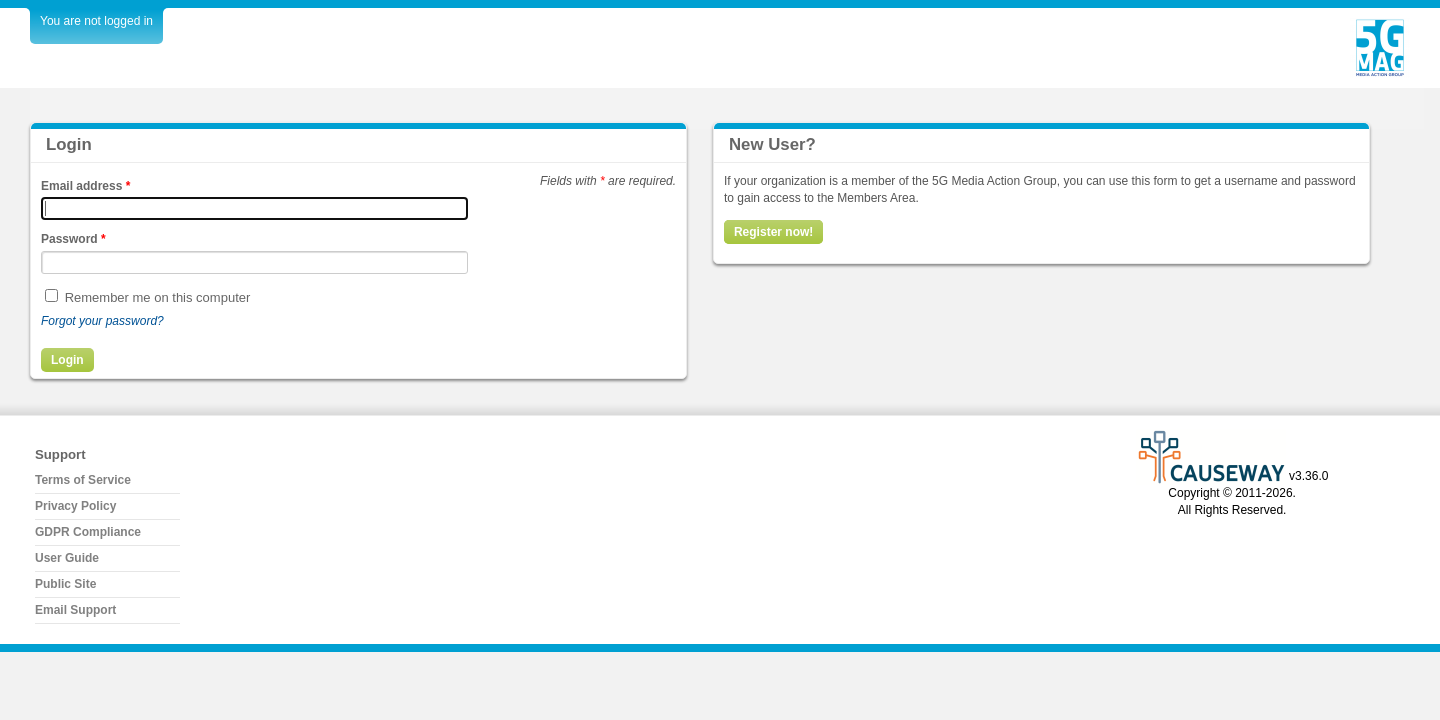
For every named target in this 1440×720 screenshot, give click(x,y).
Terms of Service (83, 480)
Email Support (75, 610)
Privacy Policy (75, 506)
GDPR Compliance (88, 532)
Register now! (773, 232)
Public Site (65, 584)
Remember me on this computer (158, 297)
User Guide (67, 558)
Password (73, 239)
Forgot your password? (102, 321)
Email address (85, 186)
